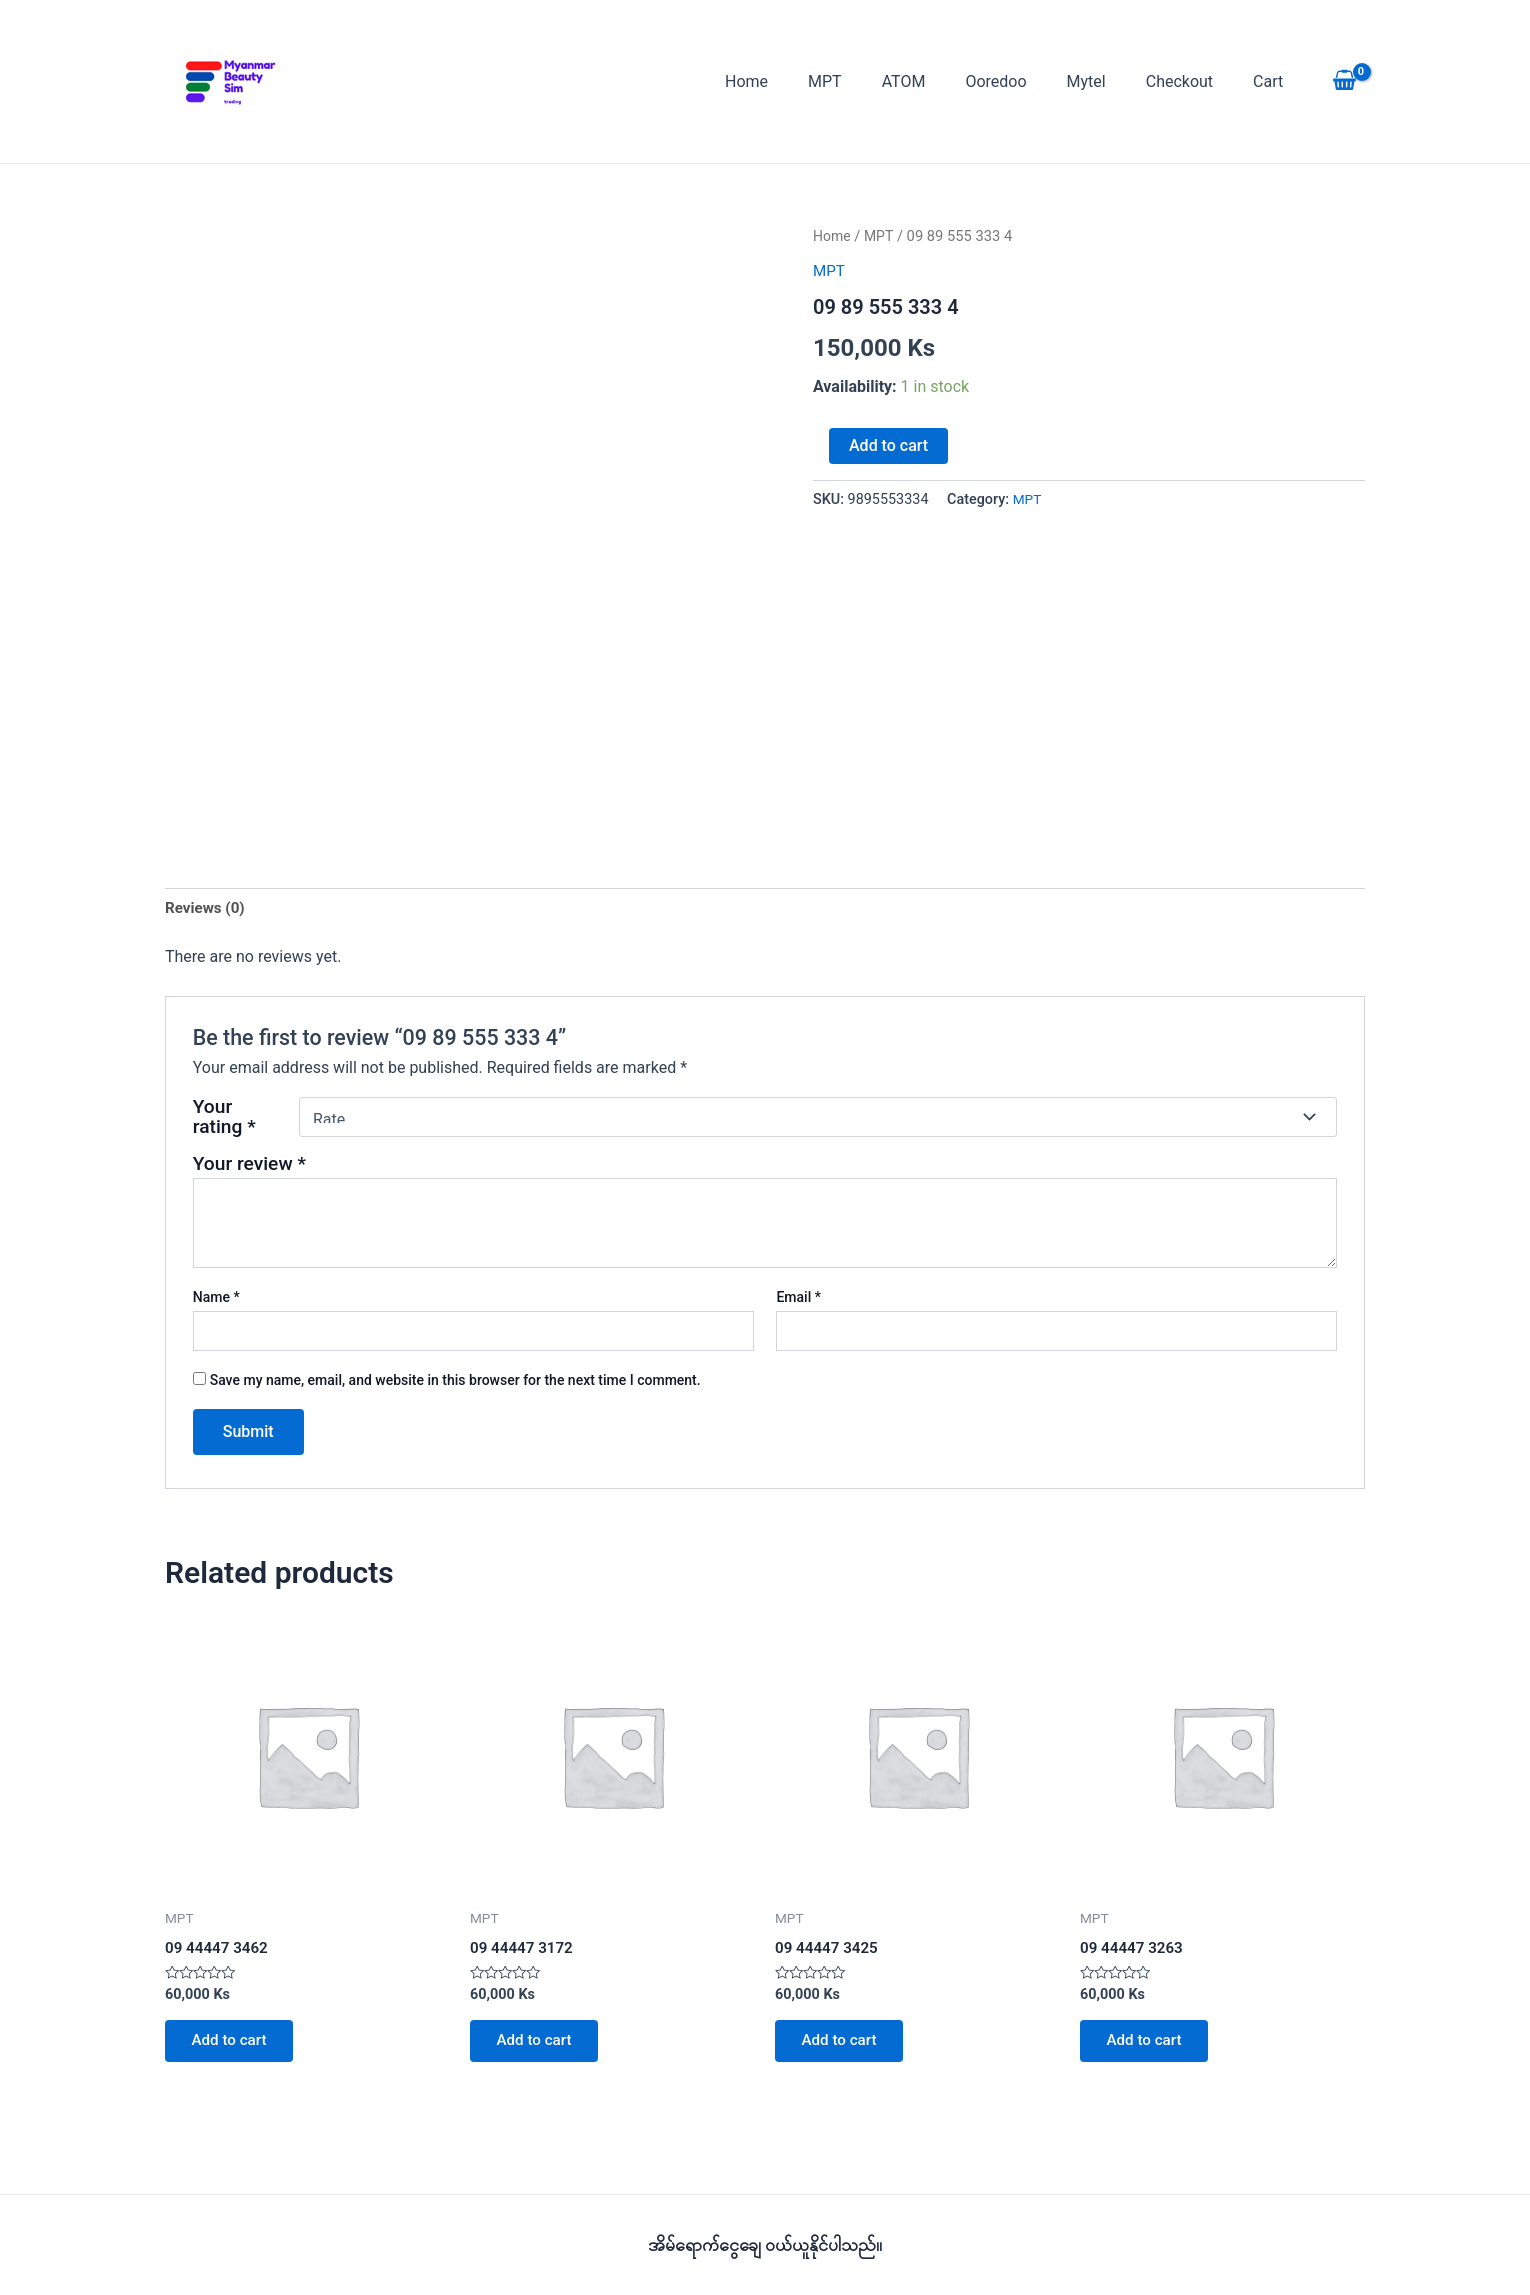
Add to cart (888, 445)
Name (216, 1300)
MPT (869, 81)
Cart (1272, 81)
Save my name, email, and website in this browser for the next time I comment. (455, 1382)
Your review (249, 1165)
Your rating (224, 1119)
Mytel (1106, 81)
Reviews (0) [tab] (207, 908)
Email (798, 1300)
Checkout (1191, 81)
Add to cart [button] (234, 2046)
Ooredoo (1023, 81)
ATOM (940, 81)
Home (798, 81)
